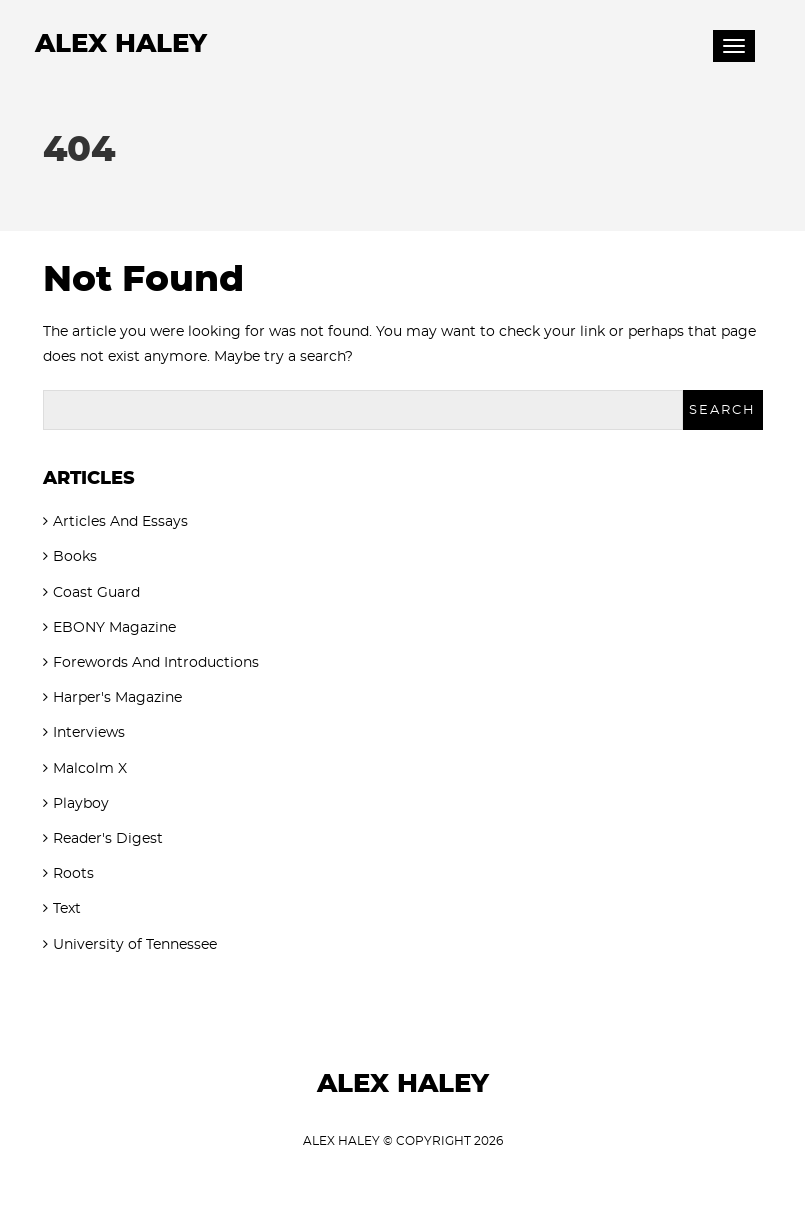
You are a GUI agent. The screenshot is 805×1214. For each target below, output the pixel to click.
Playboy (81, 804)
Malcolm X (90, 769)
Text (67, 909)
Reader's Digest (108, 839)
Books (75, 557)
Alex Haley (121, 44)
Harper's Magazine (117, 698)
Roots (73, 874)
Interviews (89, 733)
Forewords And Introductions (156, 663)
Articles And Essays (120, 522)
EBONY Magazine (114, 628)
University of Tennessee (135, 945)
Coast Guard (96, 593)
